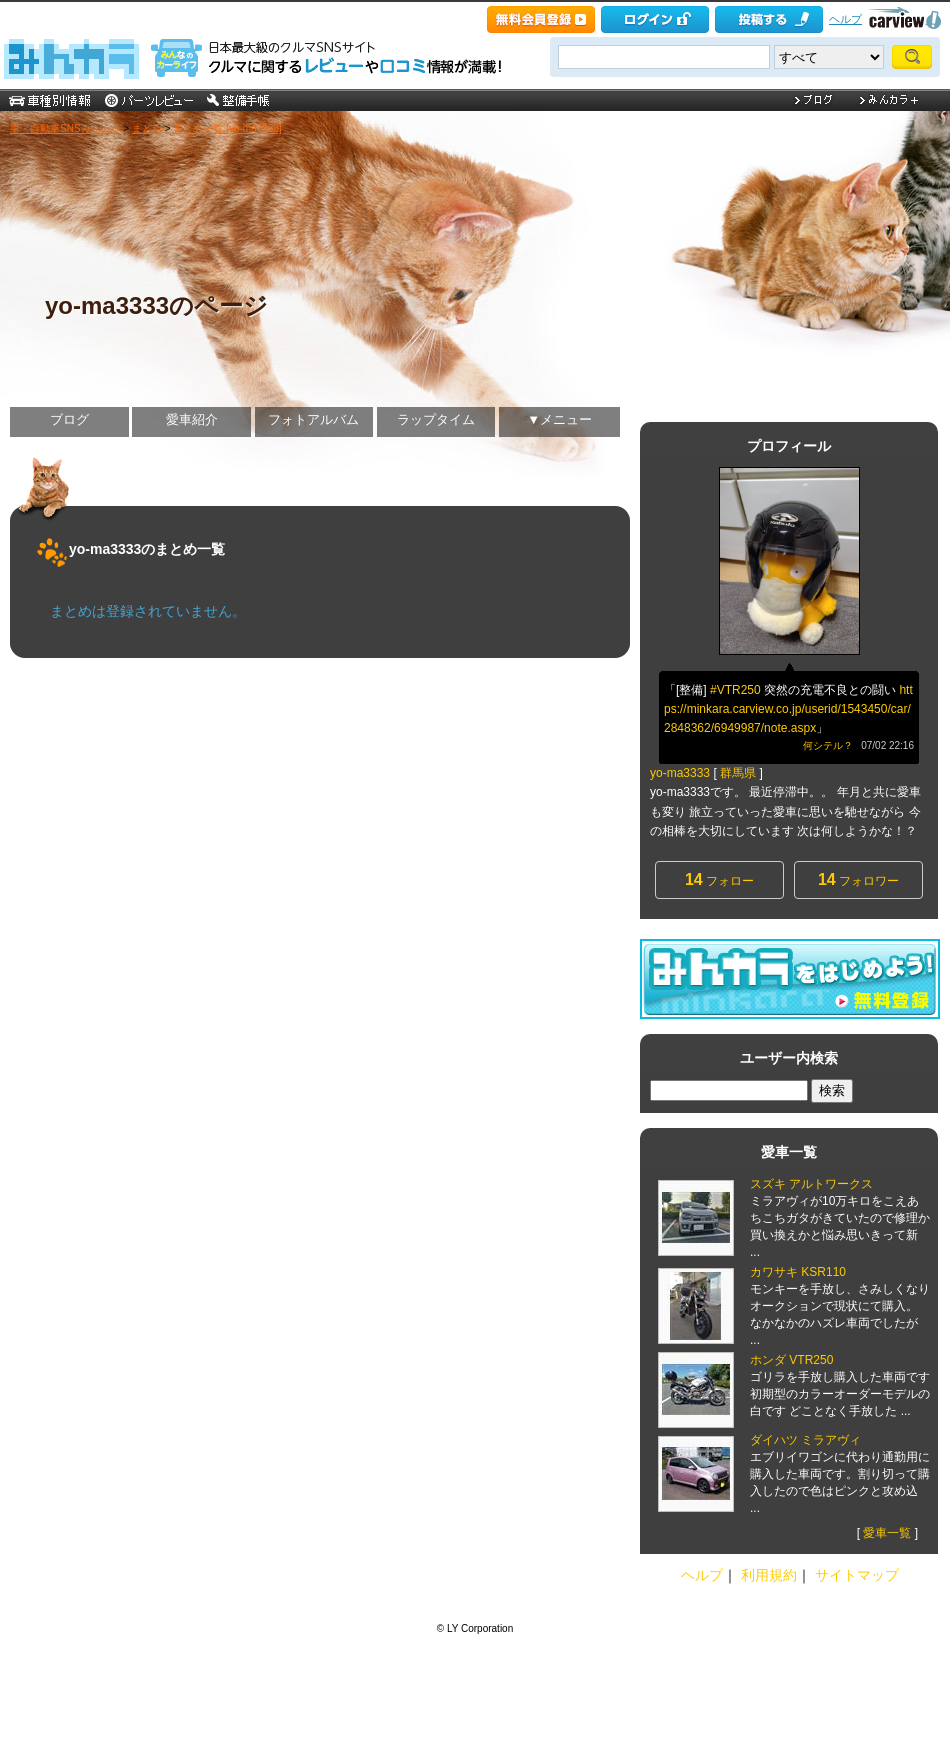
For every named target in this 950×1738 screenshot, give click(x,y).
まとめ (147, 128)
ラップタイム (436, 419)
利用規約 (769, 1575)
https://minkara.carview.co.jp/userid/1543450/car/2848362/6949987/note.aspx (788, 709)
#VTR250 (735, 690)
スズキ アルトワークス (811, 1184)
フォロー (719, 879)
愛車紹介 (192, 419)
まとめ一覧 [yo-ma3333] (227, 128)
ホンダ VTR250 (791, 1360)
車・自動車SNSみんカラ (65, 128)
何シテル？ (828, 745)
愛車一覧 (887, 1533)
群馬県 (738, 773)
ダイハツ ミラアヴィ (805, 1440)
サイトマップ (857, 1575)
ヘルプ (845, 19)
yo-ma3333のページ (156, 305)
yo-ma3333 (680, 773)
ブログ (69, 419)
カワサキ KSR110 (798, 1272)
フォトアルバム (313, 419)
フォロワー (858, 879)
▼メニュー (559, 419)
